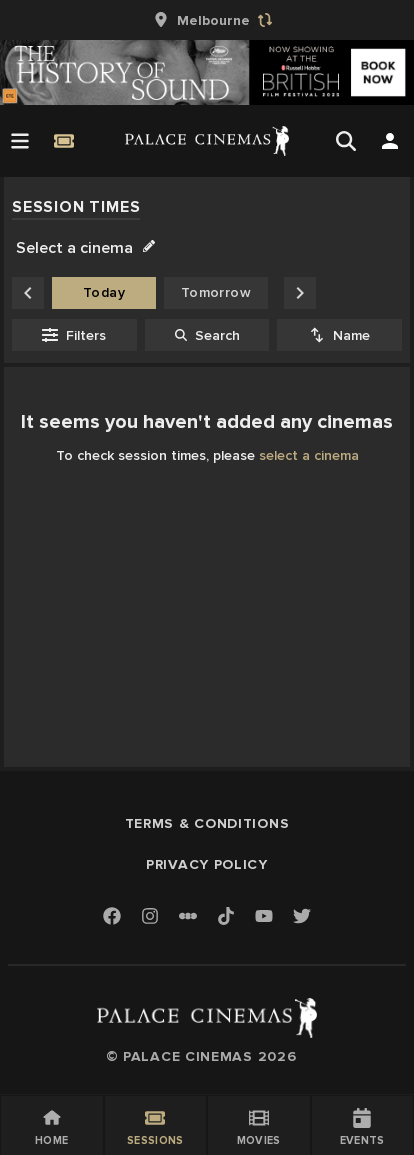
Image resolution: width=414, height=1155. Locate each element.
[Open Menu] (20, 141)
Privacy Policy (207, 864)
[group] (207, 20)
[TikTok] (226, 916)
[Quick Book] (64, 141)
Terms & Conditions (207, 823)
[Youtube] (264, 917)
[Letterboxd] (188, 916)
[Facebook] (112, 917)
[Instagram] (150, 917)
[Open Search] (346, 141)
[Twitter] (302, 917)
